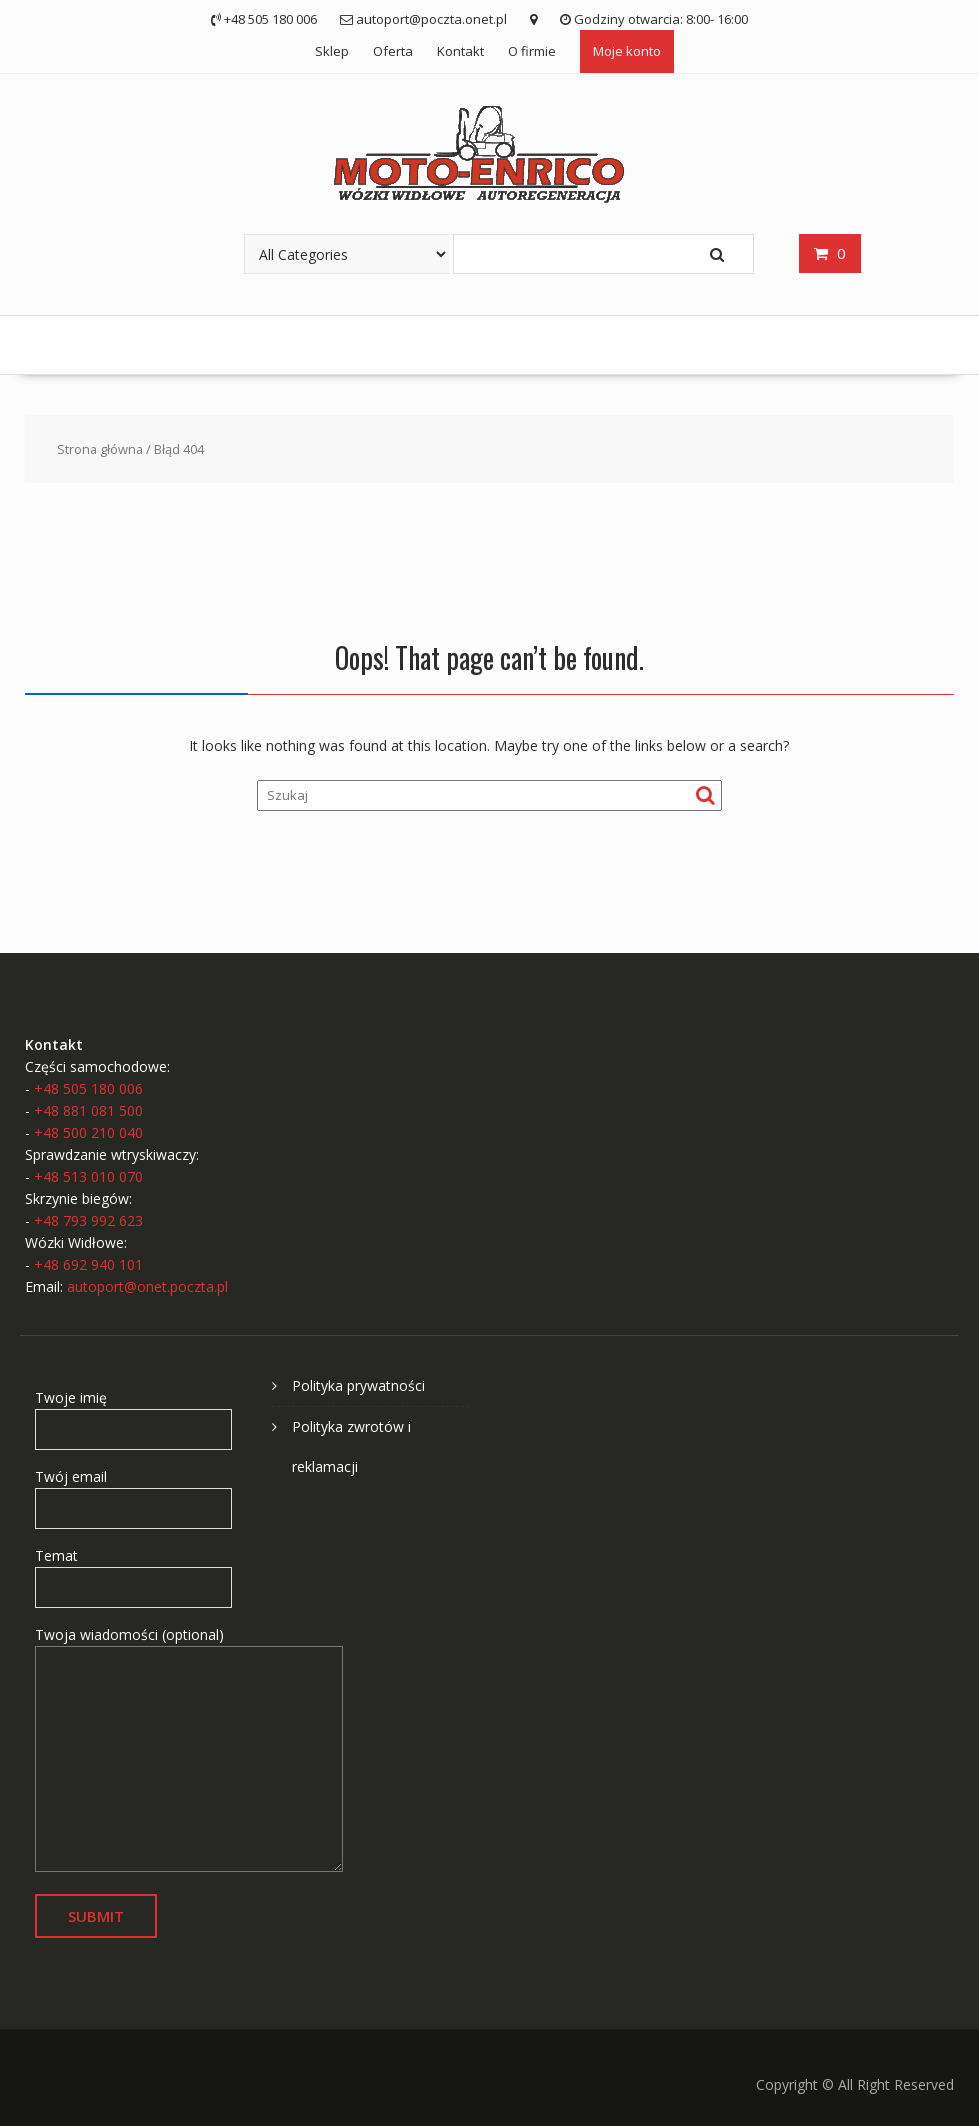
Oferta (393, 51)
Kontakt (460, 51)
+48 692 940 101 (88, 1264)
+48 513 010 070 (88, 1176)
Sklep (332, 51)
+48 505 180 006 (88, 1088)
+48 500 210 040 (88, 1132)
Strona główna (100, 449)
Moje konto (627, 51)
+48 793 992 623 (88, 1220)
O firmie (532, 51)
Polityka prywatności (358, 1385)
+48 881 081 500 (88, 1110)
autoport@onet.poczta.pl (147, 1286)
